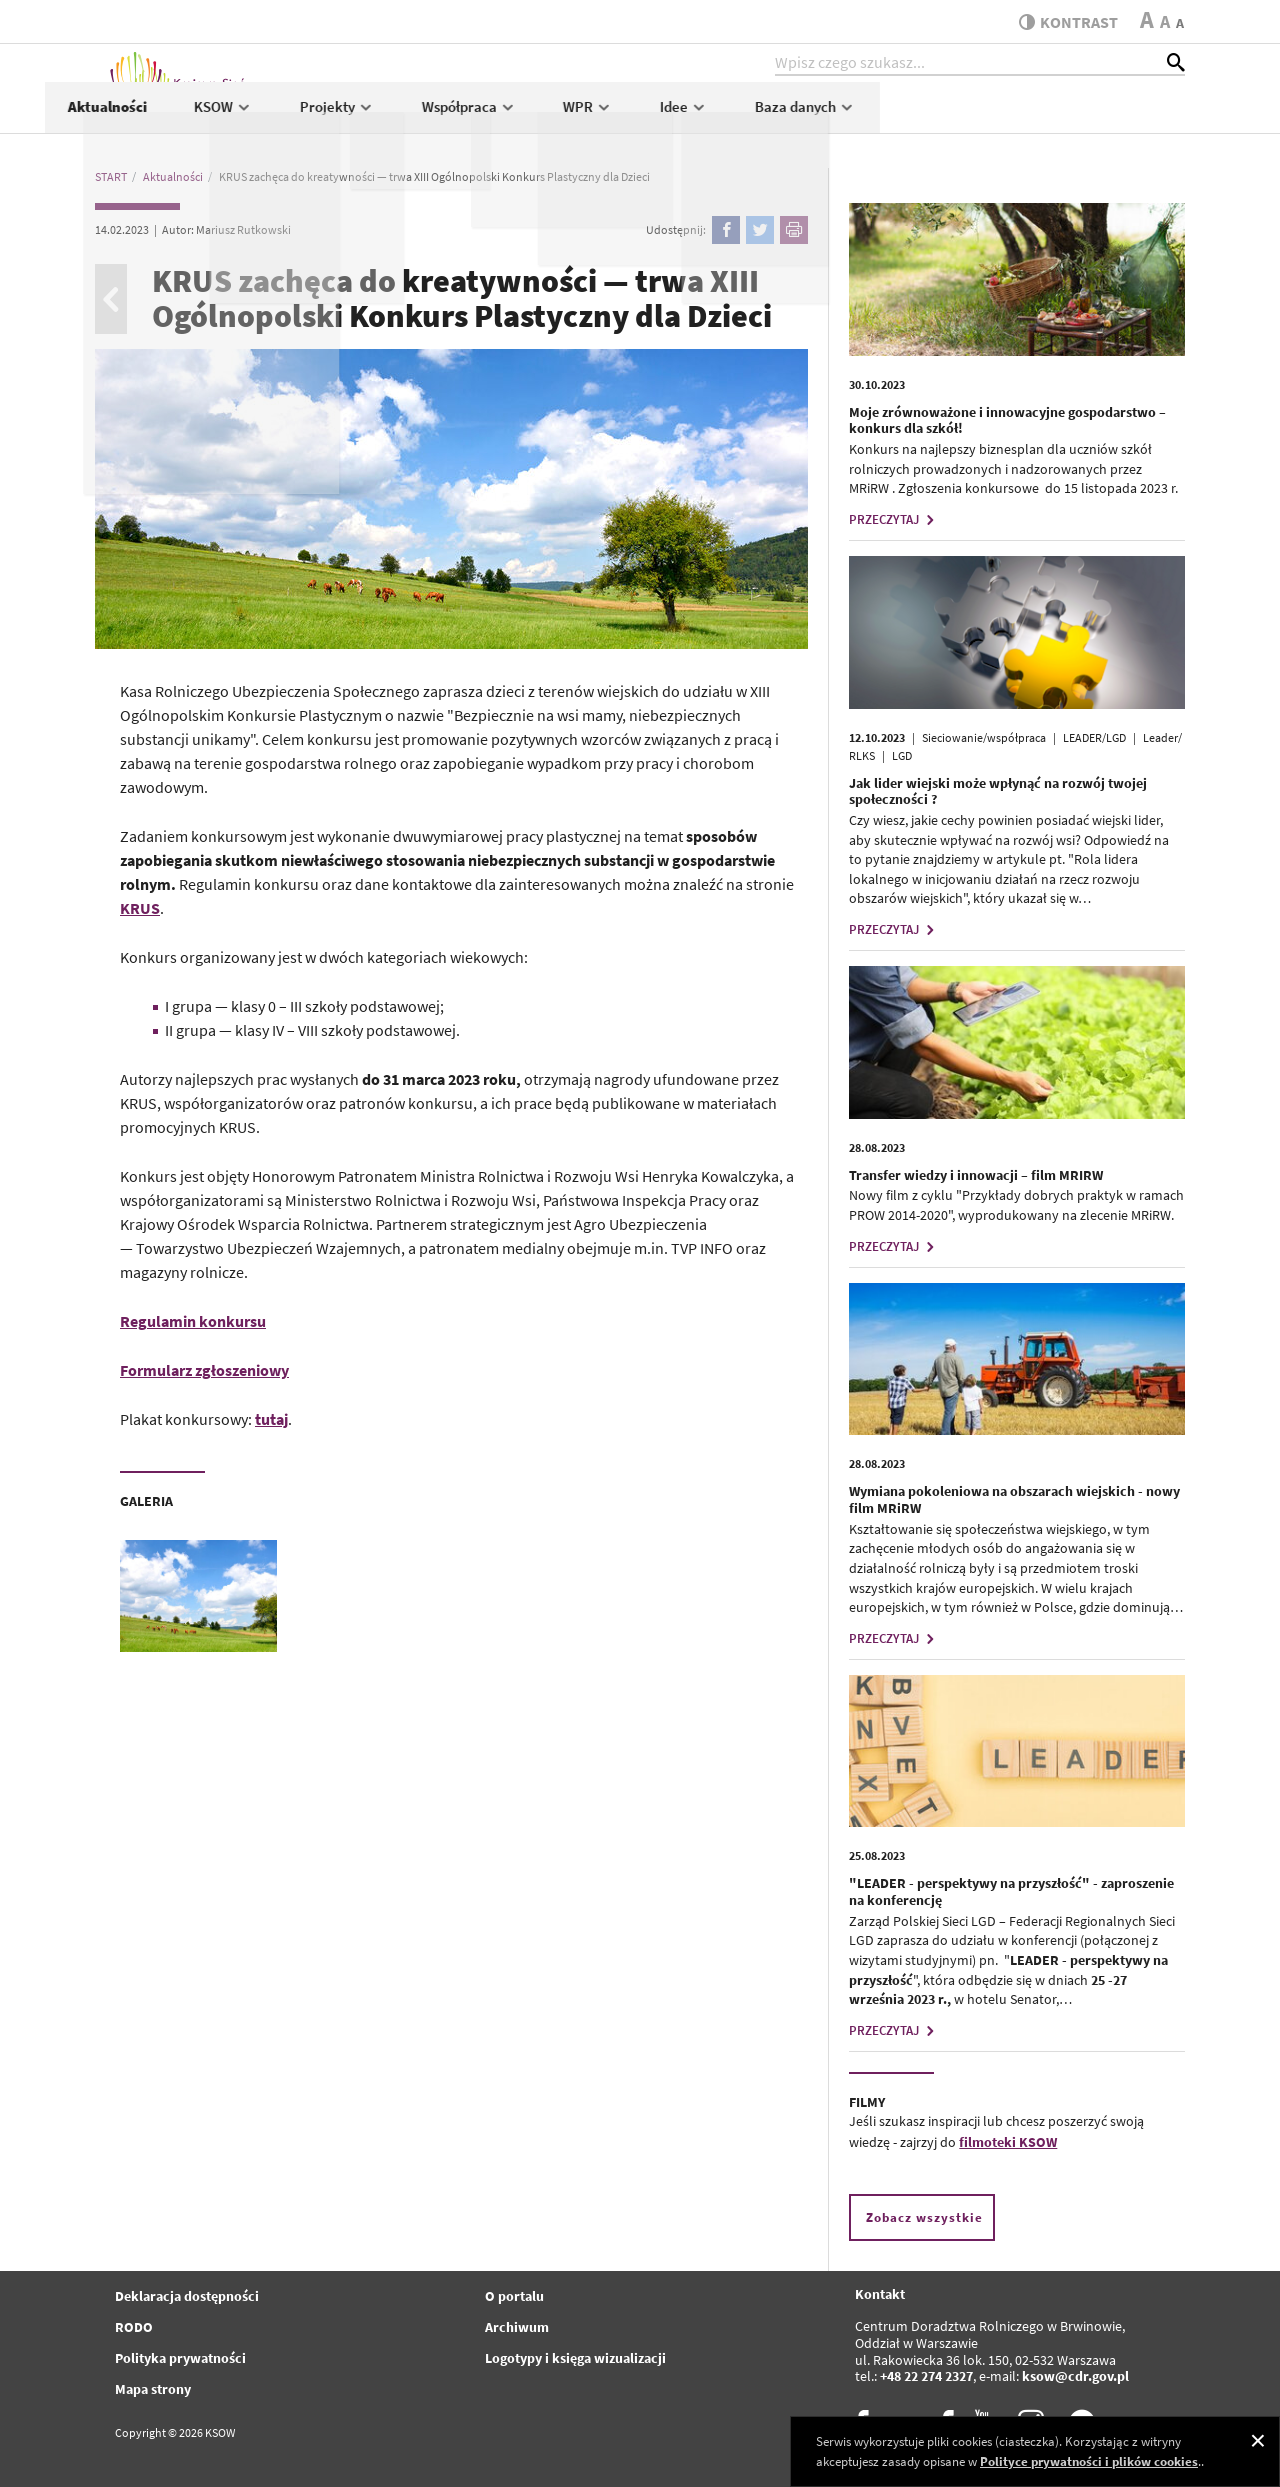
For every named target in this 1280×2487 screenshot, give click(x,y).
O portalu (514, 2296)
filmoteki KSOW (1008, 2142)
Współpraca (774, 116)
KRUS (140, 908)
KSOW (528, 116)
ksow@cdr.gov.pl (1075, 2376)
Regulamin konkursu (193, 1321)
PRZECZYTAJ (894, 519)
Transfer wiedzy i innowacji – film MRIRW (976, 1175)
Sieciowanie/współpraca (984, 737)
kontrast (1063, 22)
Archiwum (517, 2327)
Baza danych (1111, 116)
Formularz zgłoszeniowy (204, 1370)
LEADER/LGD (1094, 737)
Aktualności (412, 116)
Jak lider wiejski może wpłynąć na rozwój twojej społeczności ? (998, 791)
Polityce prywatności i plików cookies (1089, 2461)
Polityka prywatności (180, 2358)
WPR (894, 116)
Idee (990, 116)
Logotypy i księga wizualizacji (575, 2358)
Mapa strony (153, 2389)
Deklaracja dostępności (187, 2296)
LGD (902, 755)
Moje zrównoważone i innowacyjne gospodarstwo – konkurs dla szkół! (1007, 420)
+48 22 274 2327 (926, 2376)
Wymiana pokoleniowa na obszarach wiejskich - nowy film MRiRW (1014, 1499)
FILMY (867, 2102)
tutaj (271, 1419)
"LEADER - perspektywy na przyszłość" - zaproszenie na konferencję (1011, 1891)
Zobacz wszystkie (924, 2217)
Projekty (642, 116)
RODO (134, 2327)
